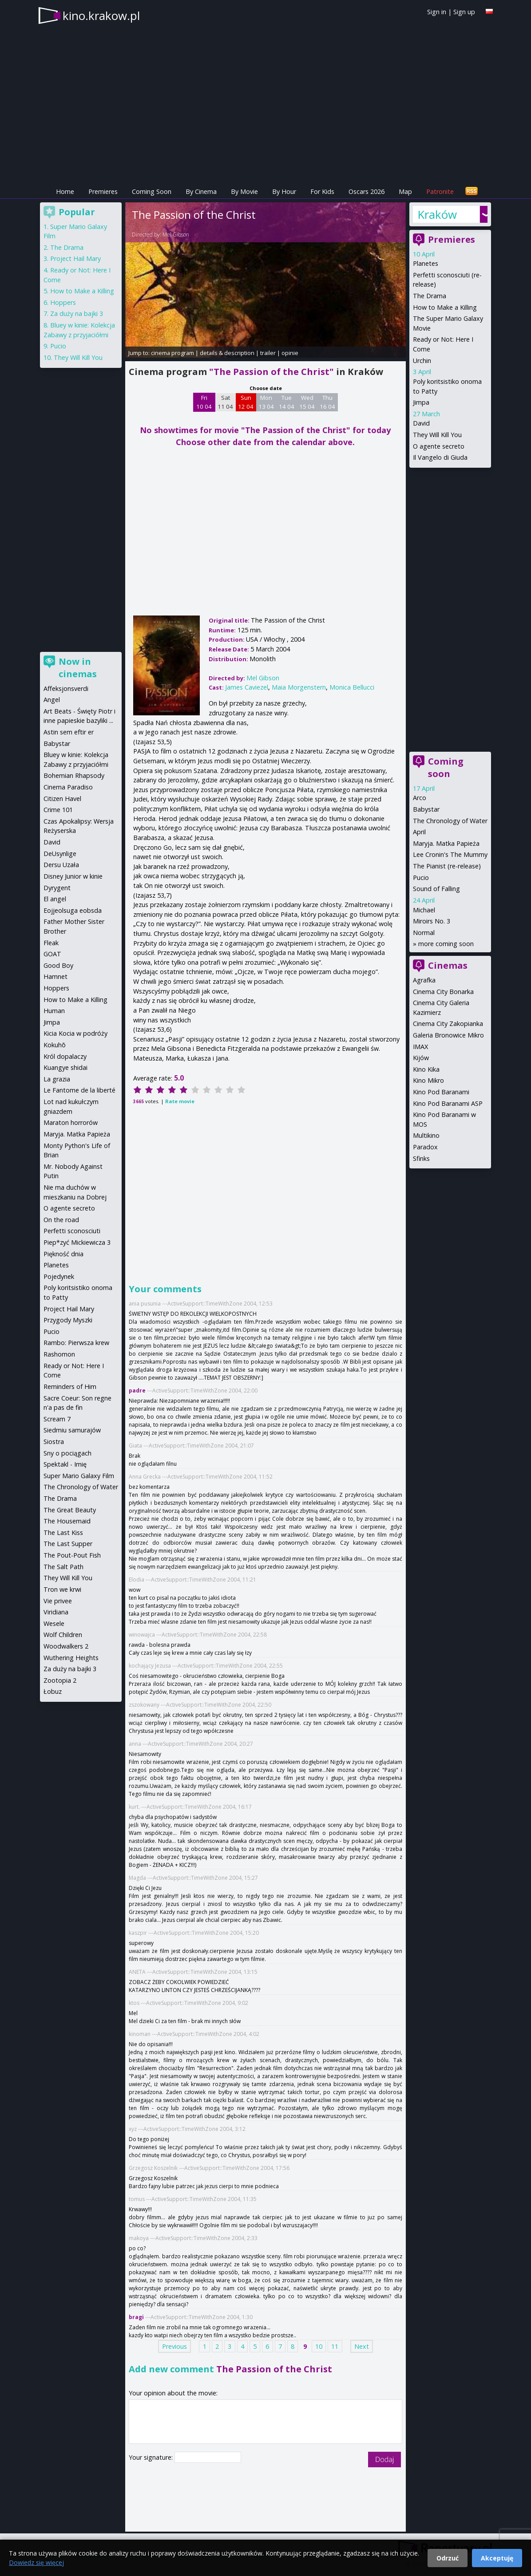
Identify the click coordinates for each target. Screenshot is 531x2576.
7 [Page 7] (280, 2346)
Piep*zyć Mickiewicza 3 (77, 1242)
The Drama (429, 296)
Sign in (436, 12)
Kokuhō (55, 1045)
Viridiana (56, 1612)
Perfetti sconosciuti (72, 1231)
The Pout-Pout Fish (72, 1555)
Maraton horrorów (71, 1122)
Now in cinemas (78, 667)
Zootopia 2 (60, 1680)
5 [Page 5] (255, 2346)
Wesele (54, 1623)
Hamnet (55, 976)
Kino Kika (426, 1069)
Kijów (421, 1057)
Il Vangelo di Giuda (440, 457)
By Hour (284, 191)
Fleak (51, 943)
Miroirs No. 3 (431, 921)
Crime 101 (58, 809)
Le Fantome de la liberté (79, 1090)
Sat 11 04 (225, 402)
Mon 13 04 (266, 402)
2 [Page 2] (217, 2346)
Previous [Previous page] (174, 2346)
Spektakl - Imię (65, 1464)
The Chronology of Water (450, 821)
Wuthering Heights (71, 1657)
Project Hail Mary (75, 258)
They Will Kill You (437, 434)
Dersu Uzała (61, 864)
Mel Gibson (175, 234)
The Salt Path (63, 1566)
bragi (136, 2317)
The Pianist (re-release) (447, 866)
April (419, 832)
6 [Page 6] (267, 2346)
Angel (52, 699)
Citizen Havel (62, 798)
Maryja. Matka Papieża (446, 843)
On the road (61, 1219)
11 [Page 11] (334, 2346)
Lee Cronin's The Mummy (450, 854)
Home (65, 191)
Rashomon (59, 1354)
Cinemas (448, 965)
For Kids (322, 191)
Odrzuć (447, 2558)
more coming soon (446, 943)
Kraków (437, 214)
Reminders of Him (70, 1386)
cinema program (172, 353)
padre (137, 1390)
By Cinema (201, 191)
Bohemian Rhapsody (74, 775)
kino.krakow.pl (101, 16)
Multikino (426, 1135)
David (421, 423)
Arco (419, 797)
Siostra (54, 1441)
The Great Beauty (70, 1510)
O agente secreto (438, 446)
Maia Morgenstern (299, 687)
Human (54, 1010)
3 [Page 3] (229, 2346)
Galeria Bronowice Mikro (448, 1035)
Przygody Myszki (68, 1320)
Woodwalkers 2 (66, 1646)
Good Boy (58, 965)
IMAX (420, 1046)
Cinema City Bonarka (443, 991)
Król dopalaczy (65, 1056)
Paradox (425, 1147)
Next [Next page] (361, 2346)
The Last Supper (68, 1543)
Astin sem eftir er (69, 732)
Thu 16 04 (327, 402)
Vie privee (58, 1601)
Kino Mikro (428, 1080)
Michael (424, 910)
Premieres (103, 191)
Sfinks (421, 1158)
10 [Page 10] (318, 2346)
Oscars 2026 (366, 191)
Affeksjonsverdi (66, 688)
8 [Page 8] (292, 2346)
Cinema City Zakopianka (448, 1023)
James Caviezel (246, 687)
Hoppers (63, 302)
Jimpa (421, 402)
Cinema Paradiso (68, 787)
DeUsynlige (60, 853)
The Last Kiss (63, 1532)
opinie (289, 353)
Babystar (426, 809)
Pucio (421, 877)
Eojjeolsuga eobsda (73, 910)
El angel (55, 899)
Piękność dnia (63, 1254)
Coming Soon (151, 191)
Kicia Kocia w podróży (75, 1033)
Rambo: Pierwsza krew (76, 1342)
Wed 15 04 (307, 402)
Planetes (425, 263)
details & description (227, 353)
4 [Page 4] (242, 2346)
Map (405, 191)
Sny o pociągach (67, 1453)
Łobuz (53, 1691)
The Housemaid (67, 1521)
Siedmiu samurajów (72, 1430)
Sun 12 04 (246, 402)
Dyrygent (57, 888)
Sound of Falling (436, 888)
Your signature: (151, 2457)
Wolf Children (63, 1634)
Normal (424, 932)
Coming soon (446, 767)
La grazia (57, 1079)
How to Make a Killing (445, 307)
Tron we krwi (62, 1589)
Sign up (464, 12)
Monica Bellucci (351, 687)
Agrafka (424, 980)
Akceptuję (497, 2558)
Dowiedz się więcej (36, 2562)
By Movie (244, 191)
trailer (268, 353)
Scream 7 (57, 1419)
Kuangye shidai (65, 1067)
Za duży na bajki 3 (76, 313)
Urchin (422, 360)
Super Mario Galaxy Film (79, 1475)
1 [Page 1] (204, 2346)
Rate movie (179, 1101)
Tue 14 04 (286, 402)
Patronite (440, 191)
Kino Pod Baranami (441, 1092)
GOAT (52, 954)
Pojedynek (59, 1276)
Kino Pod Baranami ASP (448, 1103)
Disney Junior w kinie (73, 876)
